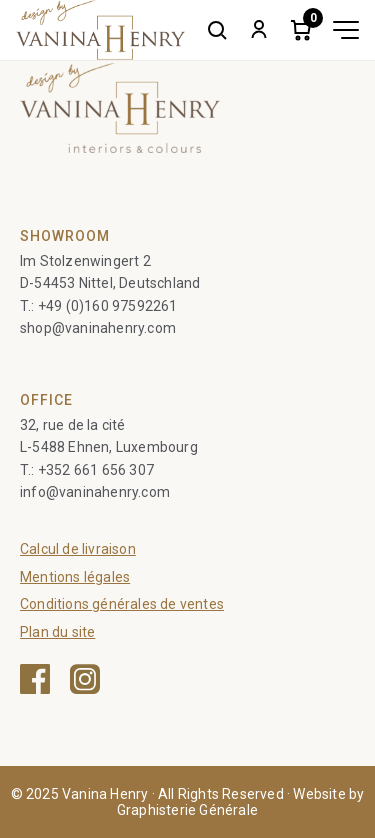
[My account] (259, 30)
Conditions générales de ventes (122, 604)
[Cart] (301, 30)
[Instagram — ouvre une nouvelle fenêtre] (85, 679)
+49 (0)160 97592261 (108, 306)
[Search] (217, 30)
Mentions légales (75, 577)
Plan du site (57, 632)
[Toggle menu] (346, 30)
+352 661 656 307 (96, 470)
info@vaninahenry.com (95, 492)
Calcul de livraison (78, 549)
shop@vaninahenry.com (98, 328)
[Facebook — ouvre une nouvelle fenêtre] (35, 679)
